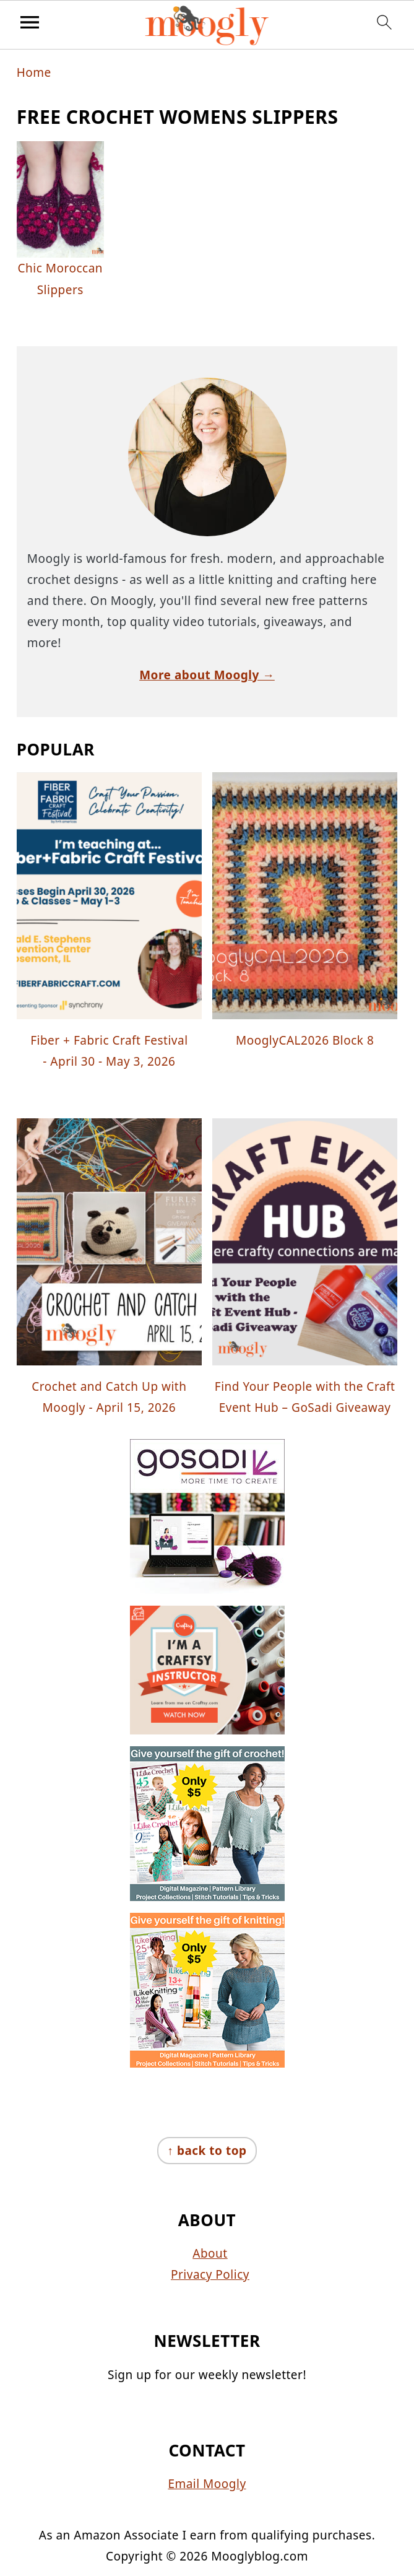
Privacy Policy (210, 2274)
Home (34, 72)
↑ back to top (206, 2151)
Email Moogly (207, 2484)
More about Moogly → (207, 675)
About (209, 2253)
